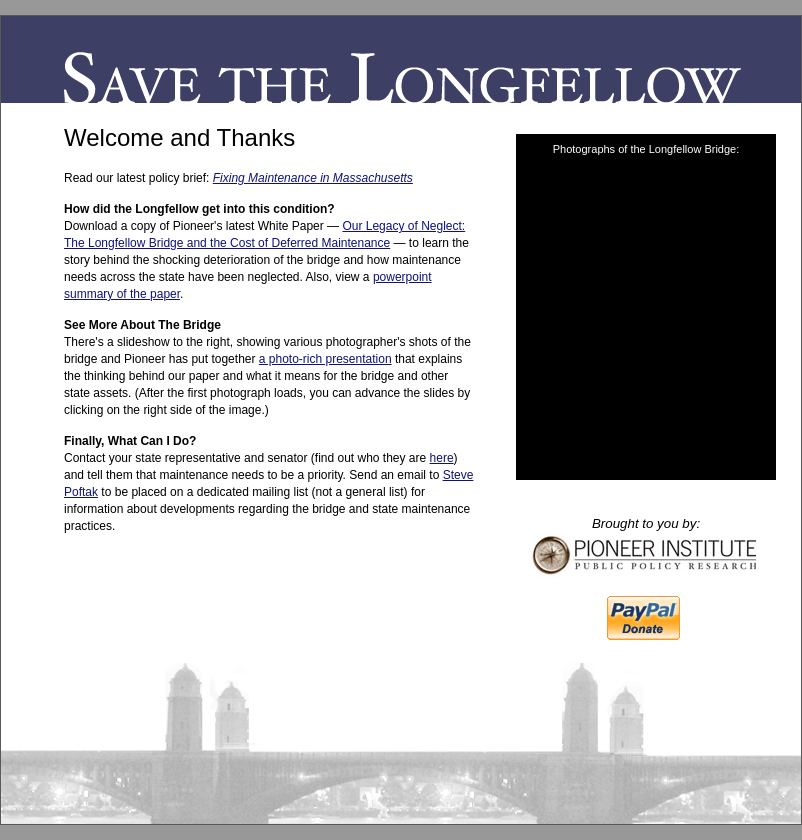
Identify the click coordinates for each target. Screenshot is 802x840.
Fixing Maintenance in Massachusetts (313, 178)
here (442, 458)
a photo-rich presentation (325, 359)
